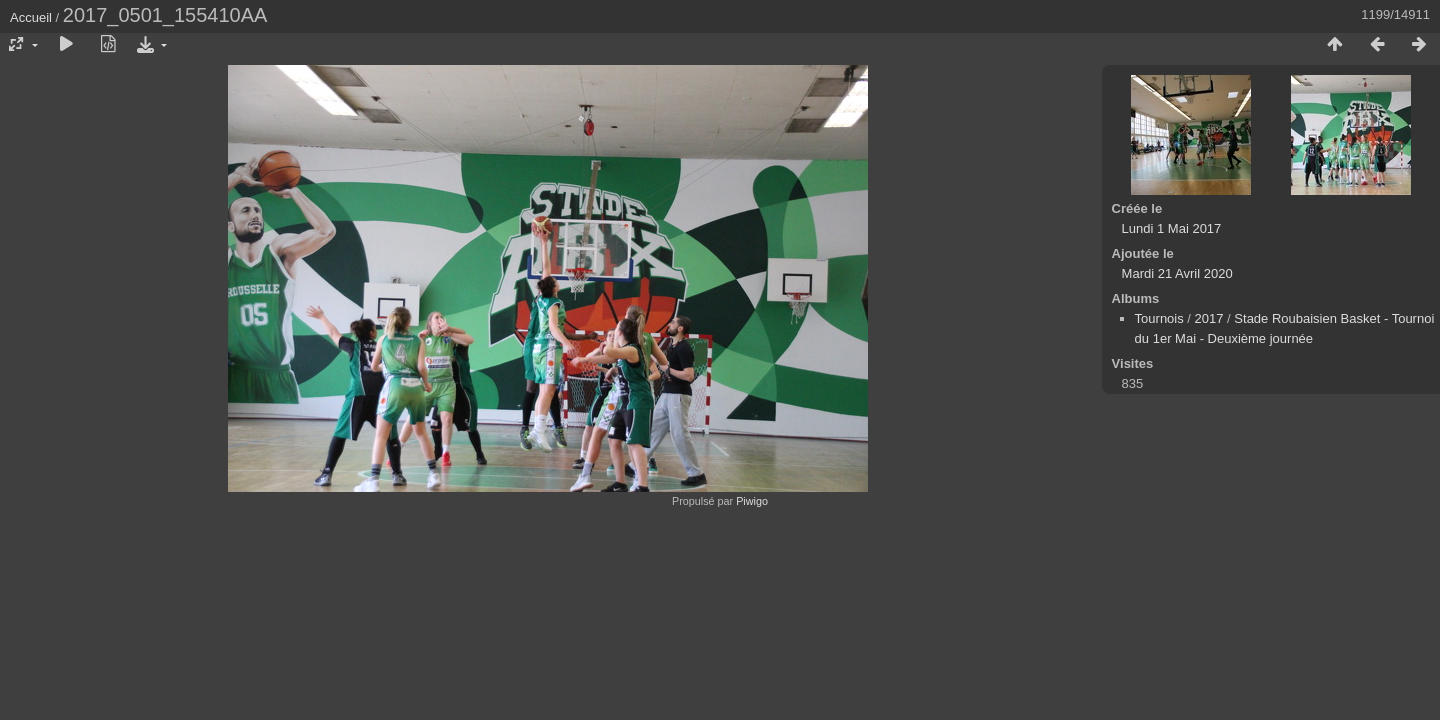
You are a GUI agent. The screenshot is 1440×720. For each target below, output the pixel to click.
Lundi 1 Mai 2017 (1172, 228)
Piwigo (752, 501)
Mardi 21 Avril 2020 (1177, 273)
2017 (1209, 318)
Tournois (1159, 318)
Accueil (31, 17)
